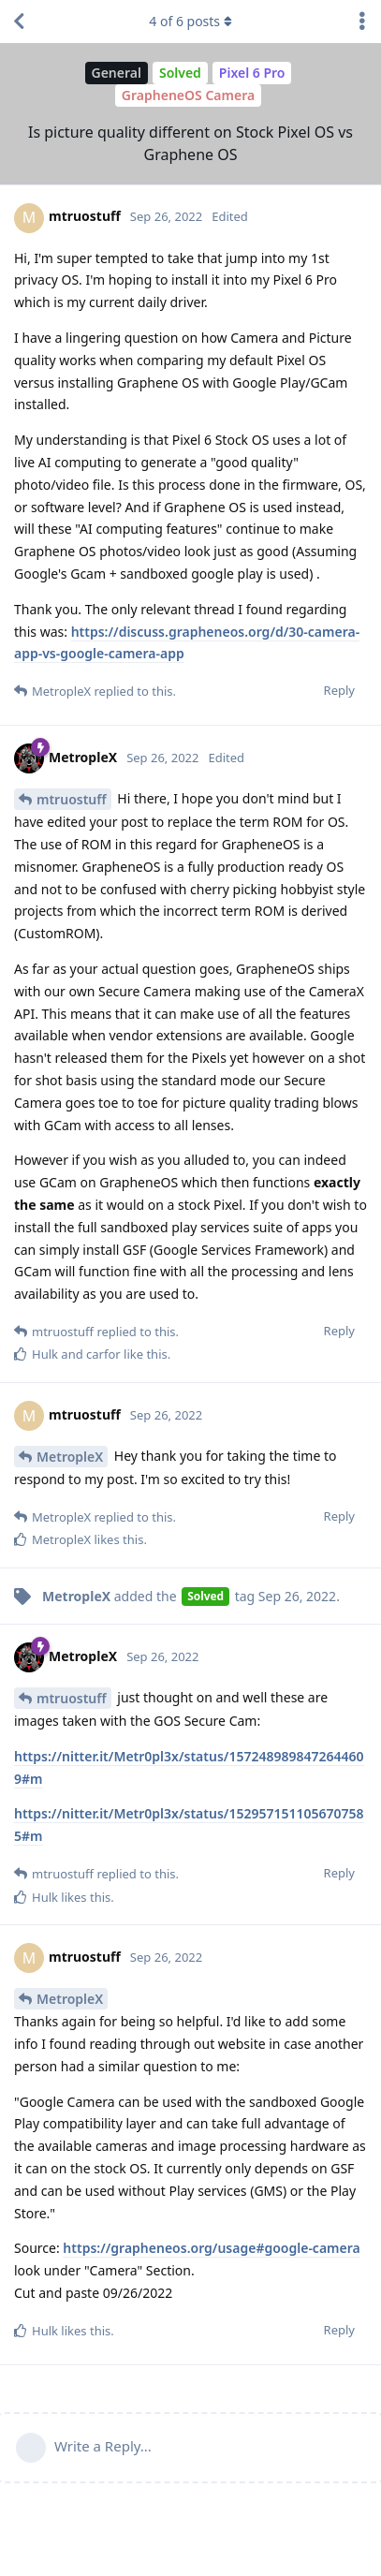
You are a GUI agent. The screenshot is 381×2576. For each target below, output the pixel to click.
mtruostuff (72, 799)
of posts (190, 21)
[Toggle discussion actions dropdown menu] (362, 21)
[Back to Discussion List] (18, 21)
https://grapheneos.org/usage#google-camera (211, 2248)
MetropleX (70, 1456)
